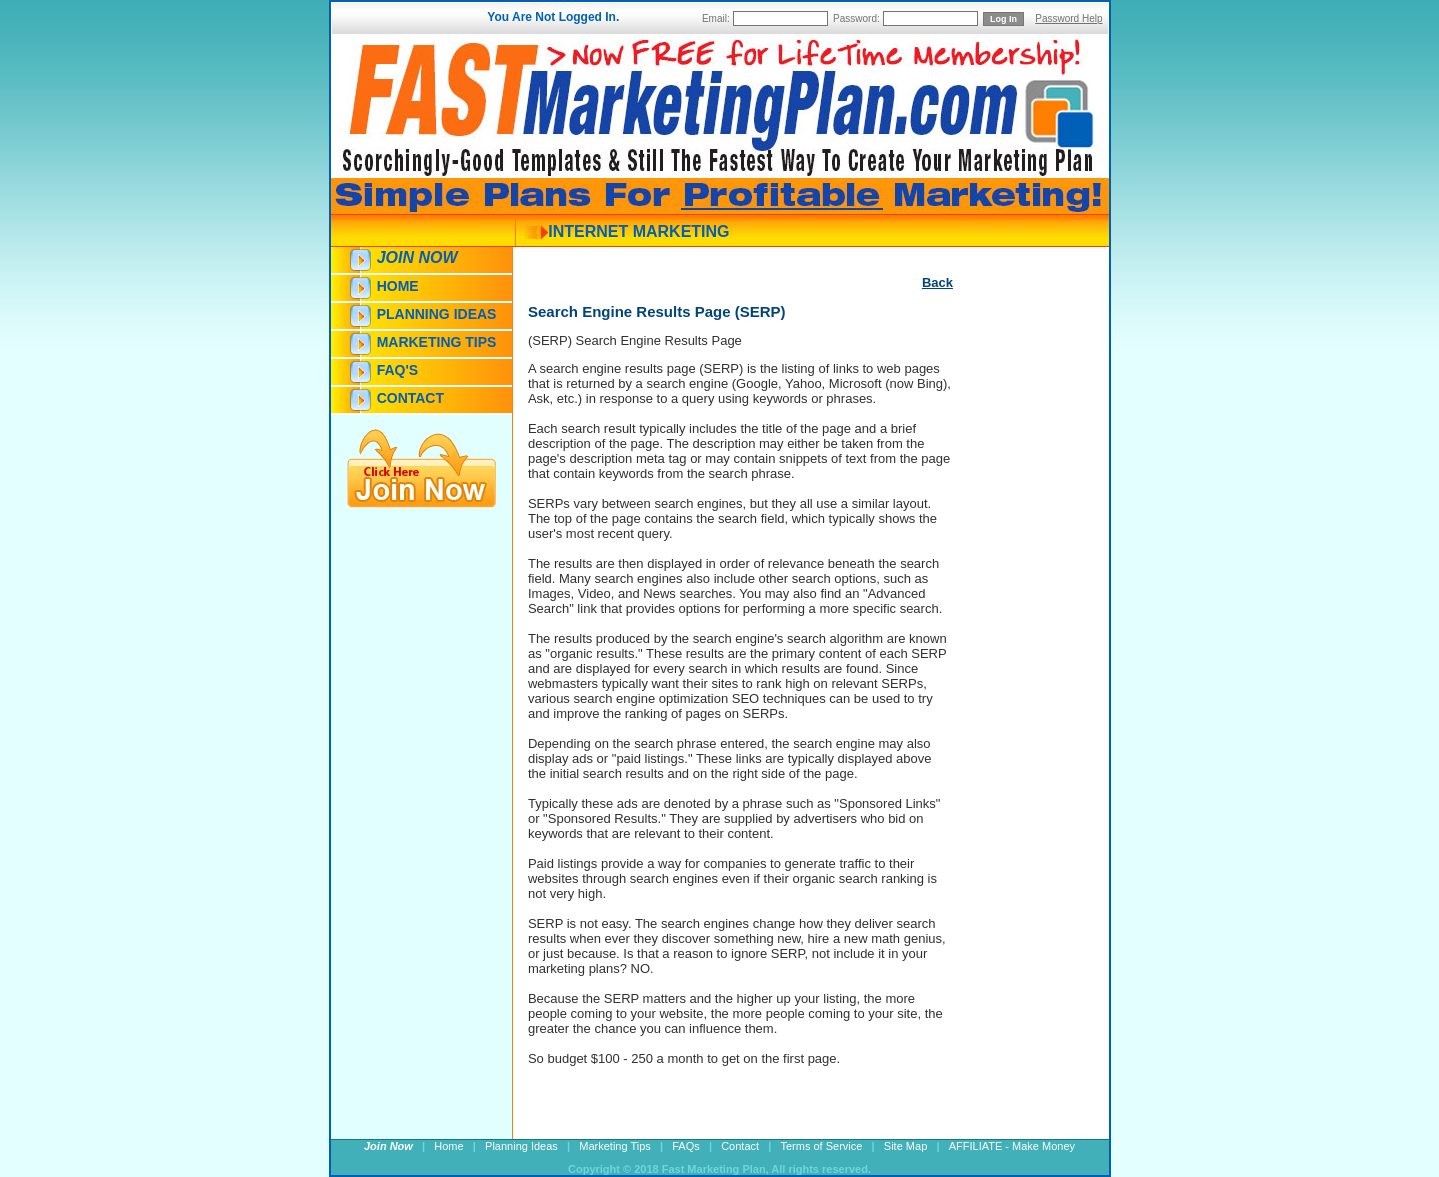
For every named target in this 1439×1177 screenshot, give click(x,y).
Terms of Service (822, 1146)
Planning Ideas (437, 314)
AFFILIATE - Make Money (1012, 1146)
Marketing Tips (437, 342)
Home (398, 286)
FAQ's (397, 370)
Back (937, 282)
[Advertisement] (1013, 657)
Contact (410, 398)
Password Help (1068, 18)
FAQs (686, 1146)
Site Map (905, 1146)
